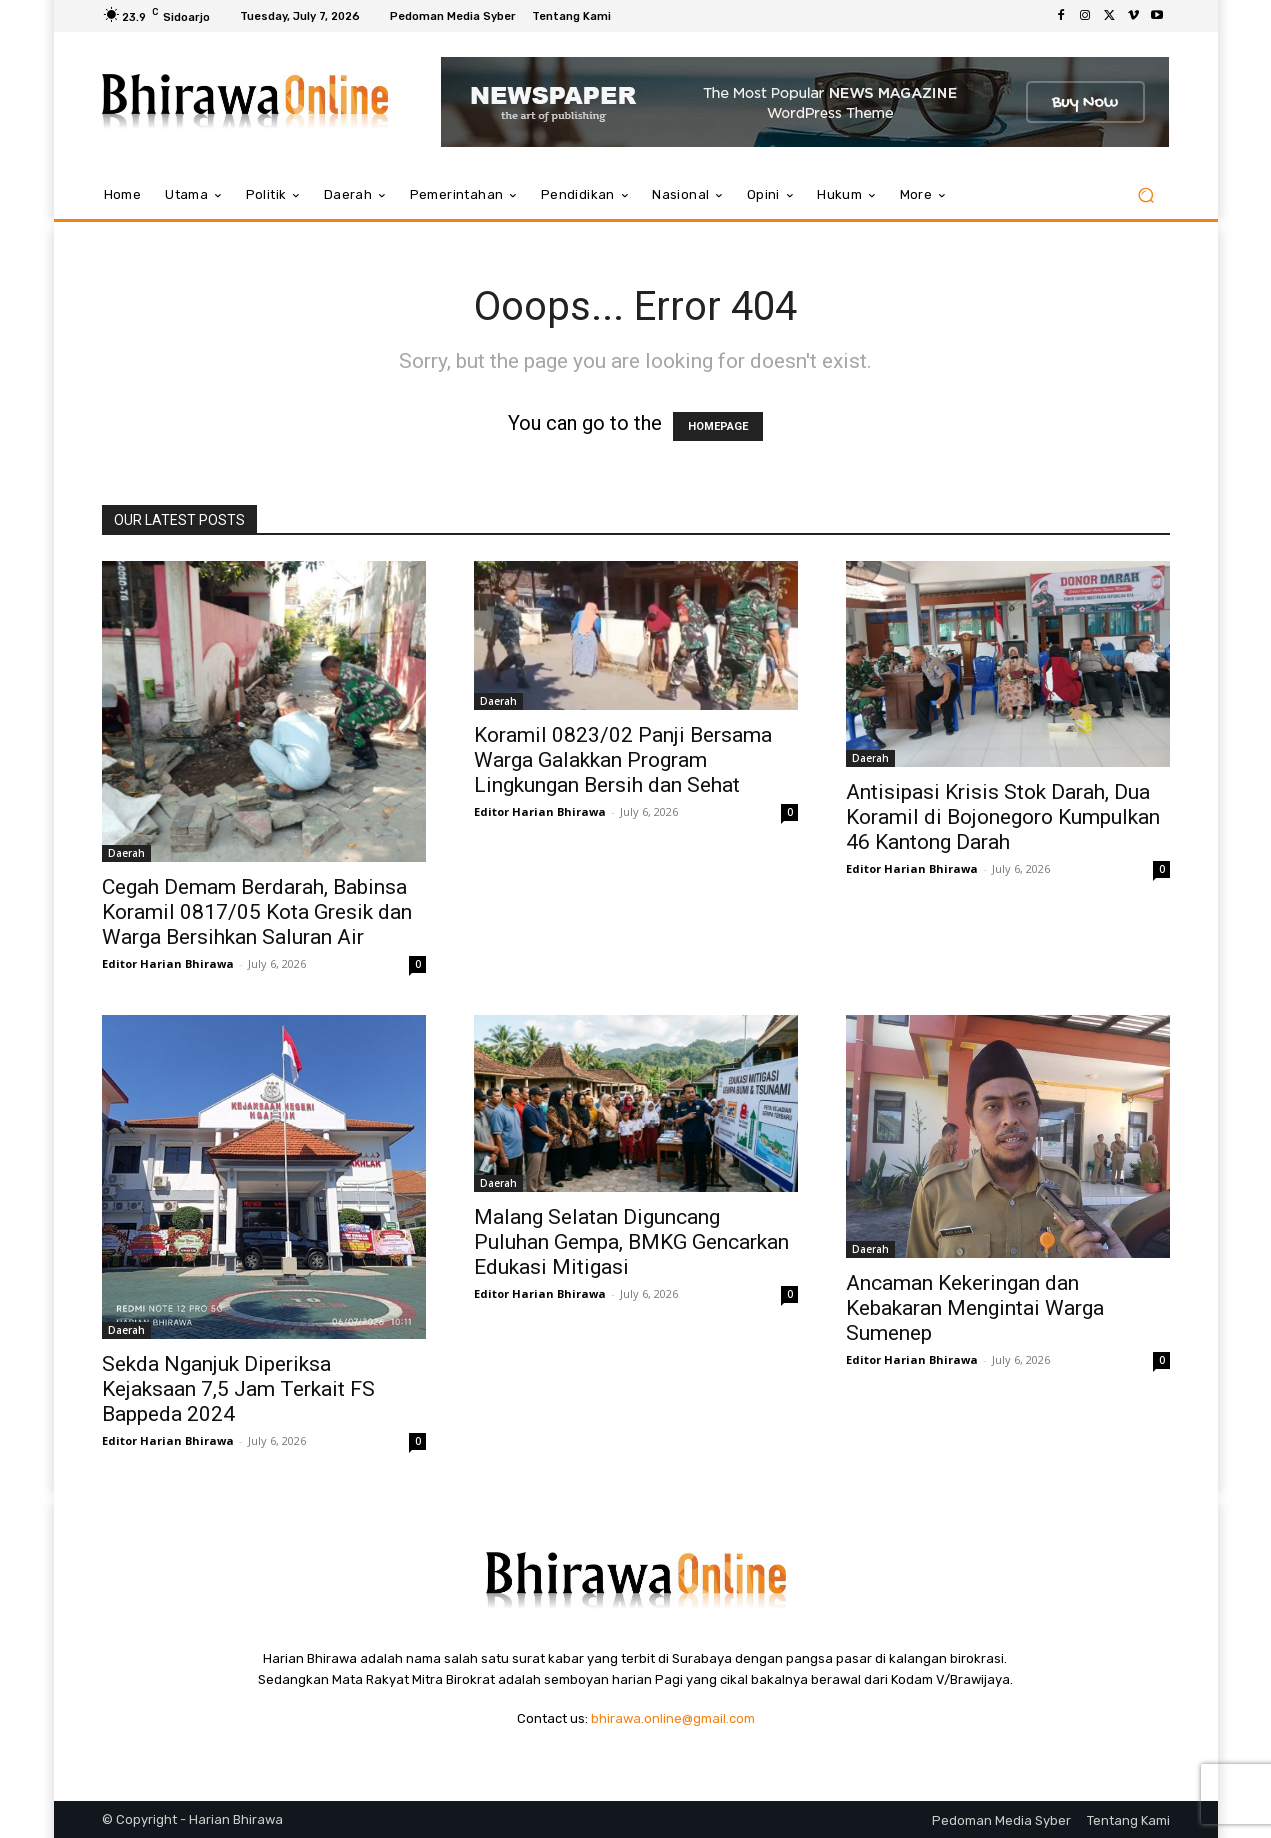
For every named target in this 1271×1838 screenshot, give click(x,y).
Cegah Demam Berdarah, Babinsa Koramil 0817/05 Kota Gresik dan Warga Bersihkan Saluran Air (257, 912)
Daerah (126, 853)
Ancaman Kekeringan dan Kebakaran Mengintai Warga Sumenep (975, 1308)
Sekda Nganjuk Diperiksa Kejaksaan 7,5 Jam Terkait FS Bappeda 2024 (238, 1389)
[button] (1146, 195)
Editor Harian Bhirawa (168, 963)
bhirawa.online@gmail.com (673, 1718)
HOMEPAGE (718, 426)
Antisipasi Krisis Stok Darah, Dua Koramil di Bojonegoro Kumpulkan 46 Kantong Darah (1003, 817)
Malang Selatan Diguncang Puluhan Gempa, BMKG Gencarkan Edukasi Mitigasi (631, 1242)
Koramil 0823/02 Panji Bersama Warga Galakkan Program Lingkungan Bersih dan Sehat (623, 760)
